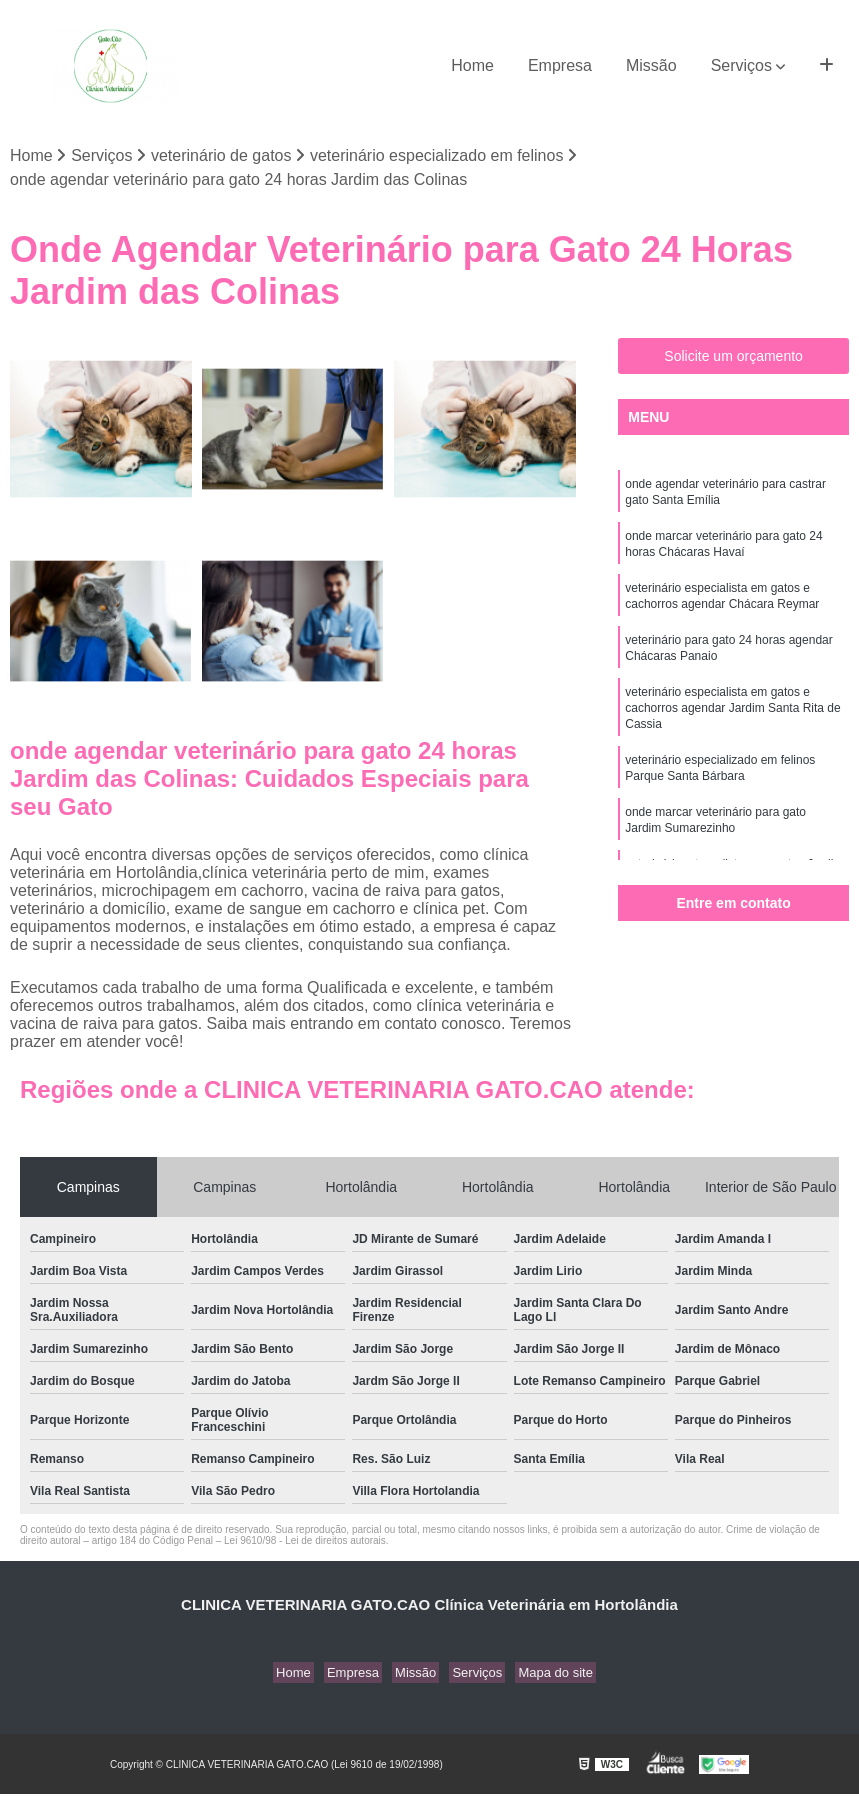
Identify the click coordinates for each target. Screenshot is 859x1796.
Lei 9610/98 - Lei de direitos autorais (305, 1542)
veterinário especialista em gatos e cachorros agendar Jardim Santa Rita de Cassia (732, 729)
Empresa (560, 65)
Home (472, 65)
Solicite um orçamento (733, 358)
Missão (651, 65)
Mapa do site (543, 1674)
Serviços (741, 65)
